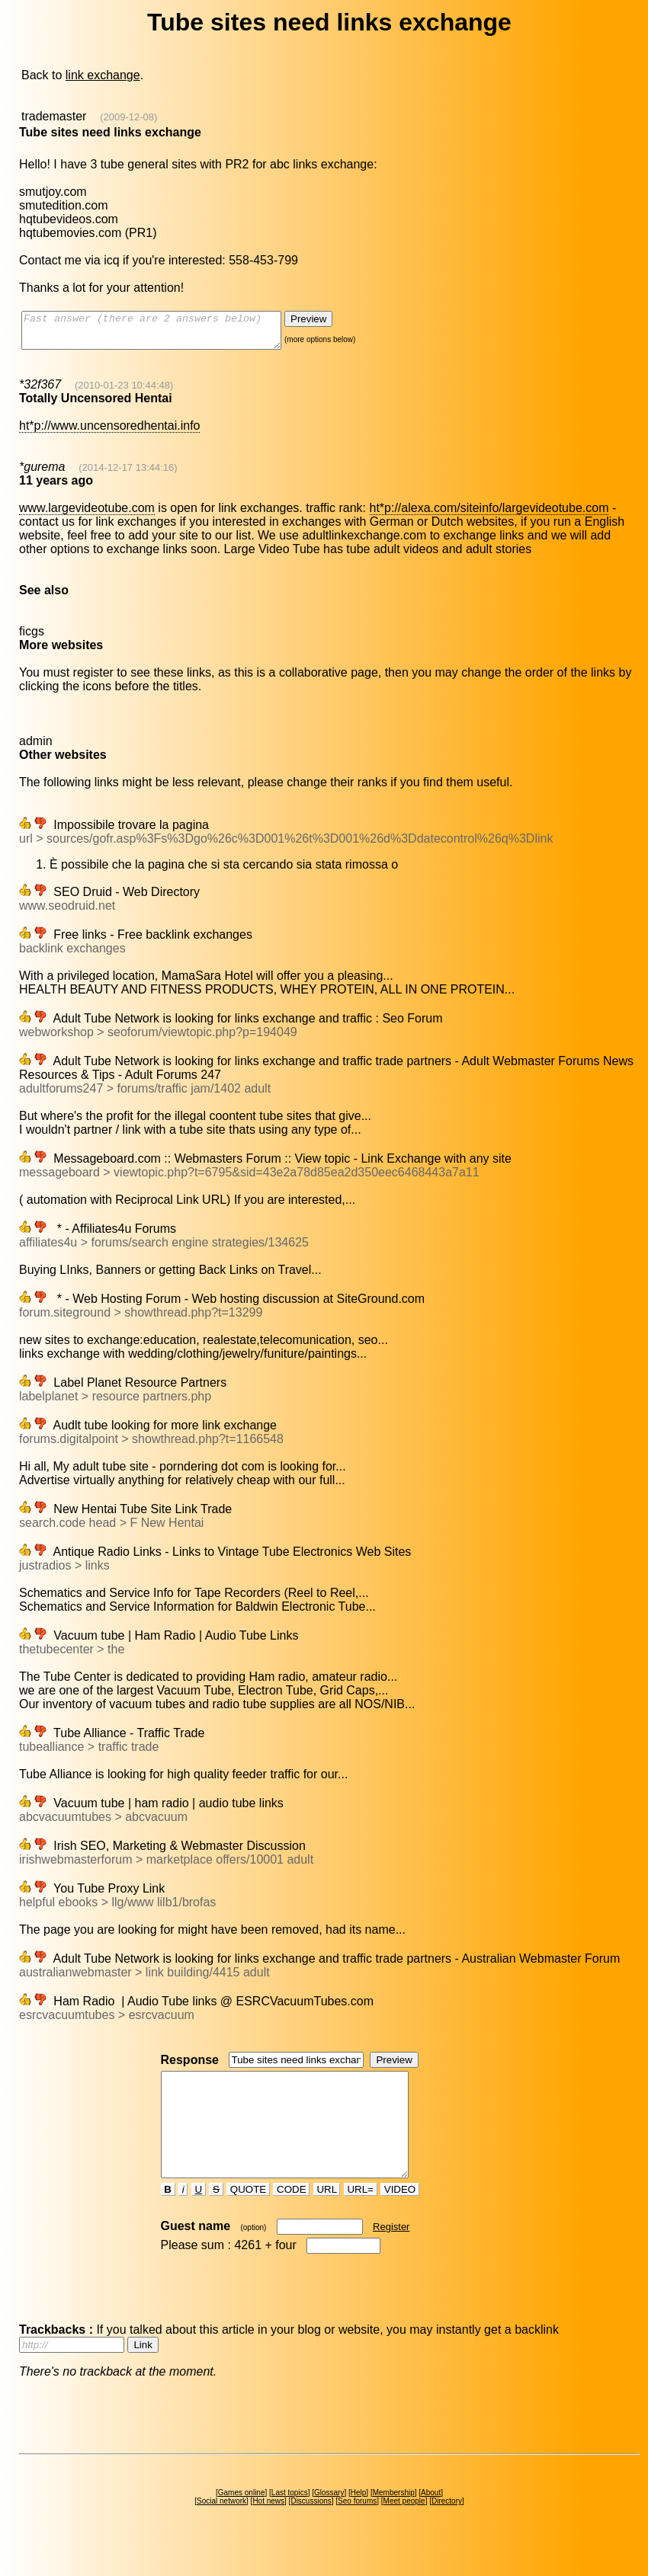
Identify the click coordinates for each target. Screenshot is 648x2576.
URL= (361, 2216)
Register (391, 2254)
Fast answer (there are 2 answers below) (166, 334)
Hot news (268, 2528)
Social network (221, 2528)
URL (327, 2216)
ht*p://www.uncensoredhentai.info (109, 432)
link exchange (103, 75)
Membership (394, 2520)
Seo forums (357, 2528)
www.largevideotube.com (87, 514)
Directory (446, 2528)
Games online (241, 2520)
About (431, 2520)
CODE (291, 2216)
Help (359, 2520)
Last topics (289, 2520)
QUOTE (248, 2216)
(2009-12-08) (128, 117)
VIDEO (400, 2216)
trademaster (53, 116)
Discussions (310, 2528)
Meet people (404, 2528)
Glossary (329, 2520)
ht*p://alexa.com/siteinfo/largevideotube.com (489, 514)
